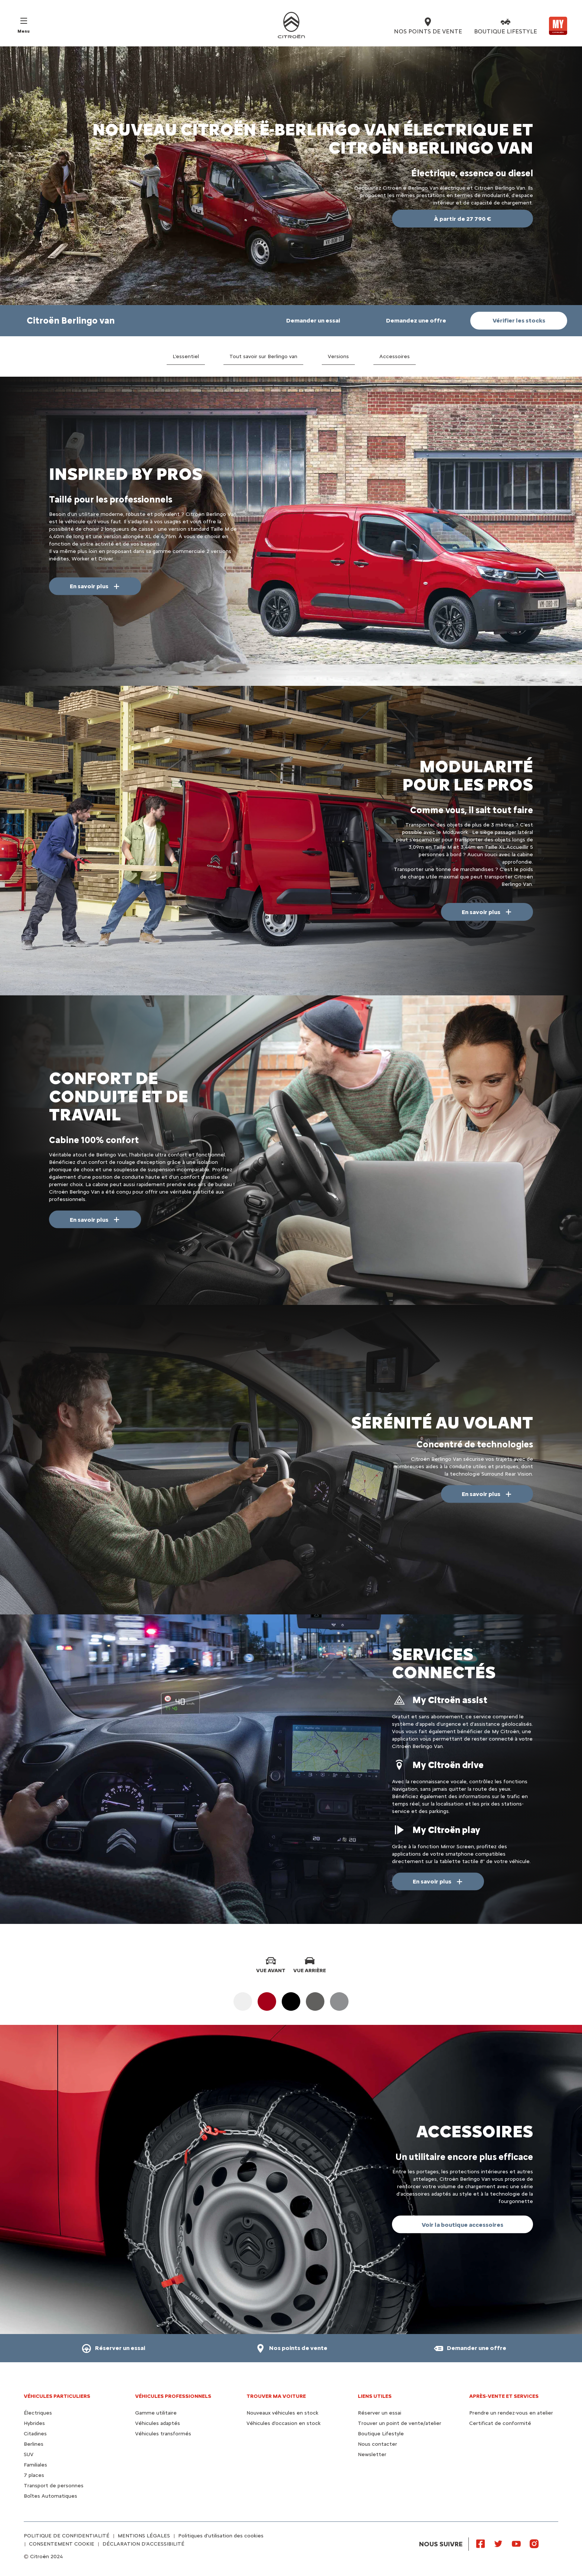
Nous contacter (377, 2444)
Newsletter (372, 2454)
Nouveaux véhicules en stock (282, 2413)
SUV (28, 2454)
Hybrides (34, 2423)
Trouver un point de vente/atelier (399, 2423)
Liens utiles (375, 2396)
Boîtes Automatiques (50, 2496)
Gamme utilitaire (156, 2413)
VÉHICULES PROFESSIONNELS (173, 2396)
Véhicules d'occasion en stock (283, 2423)
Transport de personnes (54, 2485)
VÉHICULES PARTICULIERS (57, 2396)
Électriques (38, 2413)
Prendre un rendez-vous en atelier (511, 2413)
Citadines (35, 2434)
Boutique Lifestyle (381, 2434)
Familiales (35, 2465)
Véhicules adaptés (157, 2423)
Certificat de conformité (500, 2423)
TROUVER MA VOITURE (276, 2396)
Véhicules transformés (163, 2434)
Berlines (33, 2444)
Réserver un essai (379, 2413)
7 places (34, 2475)
